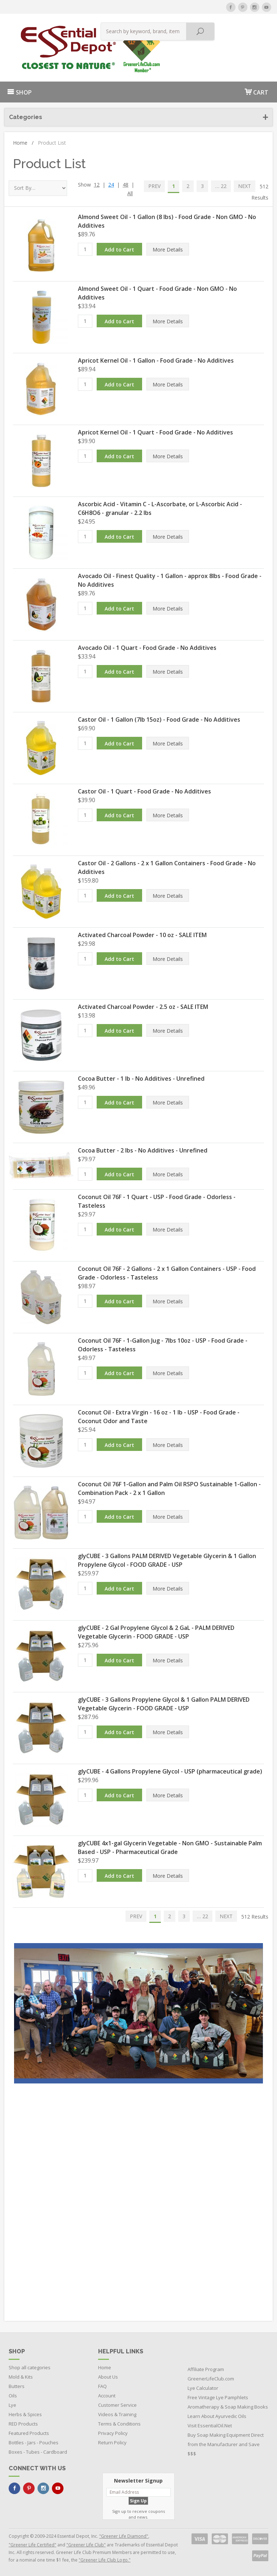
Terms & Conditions (119, 2423)
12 (97, 184)
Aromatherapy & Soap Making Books (228, 2407)
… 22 (221, 186)
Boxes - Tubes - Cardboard (38, 2452)
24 (111, 184)
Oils (13, 2395)
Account (106, 2395)
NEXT (244, 186)
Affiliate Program (206, 2369)
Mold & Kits (21, 2377)
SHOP (19, 92)
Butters (17, 2386)
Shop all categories (29, 2367)
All (130, 193)
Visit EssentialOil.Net (210, 2425)
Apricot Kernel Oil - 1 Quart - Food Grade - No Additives (155, 432)
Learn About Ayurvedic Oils (217, 2416)
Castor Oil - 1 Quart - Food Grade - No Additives (144, 791)
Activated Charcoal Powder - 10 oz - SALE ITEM (142, 935)
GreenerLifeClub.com (211, 2378)
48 (125, 184)
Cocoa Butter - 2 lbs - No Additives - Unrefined (142, 1150)
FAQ (102, 2386)
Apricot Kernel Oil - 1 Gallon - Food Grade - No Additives (156, 360)
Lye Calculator (203, 2388)
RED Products (23, 2423)
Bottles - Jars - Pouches (33, 2442)
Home (23, 142)
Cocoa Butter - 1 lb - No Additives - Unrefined (141, 1079)
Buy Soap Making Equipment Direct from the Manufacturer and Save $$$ (226, 2444)
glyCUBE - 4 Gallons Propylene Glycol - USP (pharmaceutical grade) (170, 1771)
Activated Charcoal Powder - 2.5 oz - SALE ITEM (143, 1007)
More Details (168, 249)
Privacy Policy (113, 2433)
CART (256, 91)
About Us (108, 2377)
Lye (12, 2405)
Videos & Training (117, 2414)
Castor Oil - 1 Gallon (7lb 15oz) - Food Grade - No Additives (159, 719)
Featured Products (29, 2433)
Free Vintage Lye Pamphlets (218, 2397)
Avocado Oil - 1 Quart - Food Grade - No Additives (147, 648)
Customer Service (117, 2405)
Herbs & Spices (25, 2414)
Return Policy (112, 2442)
